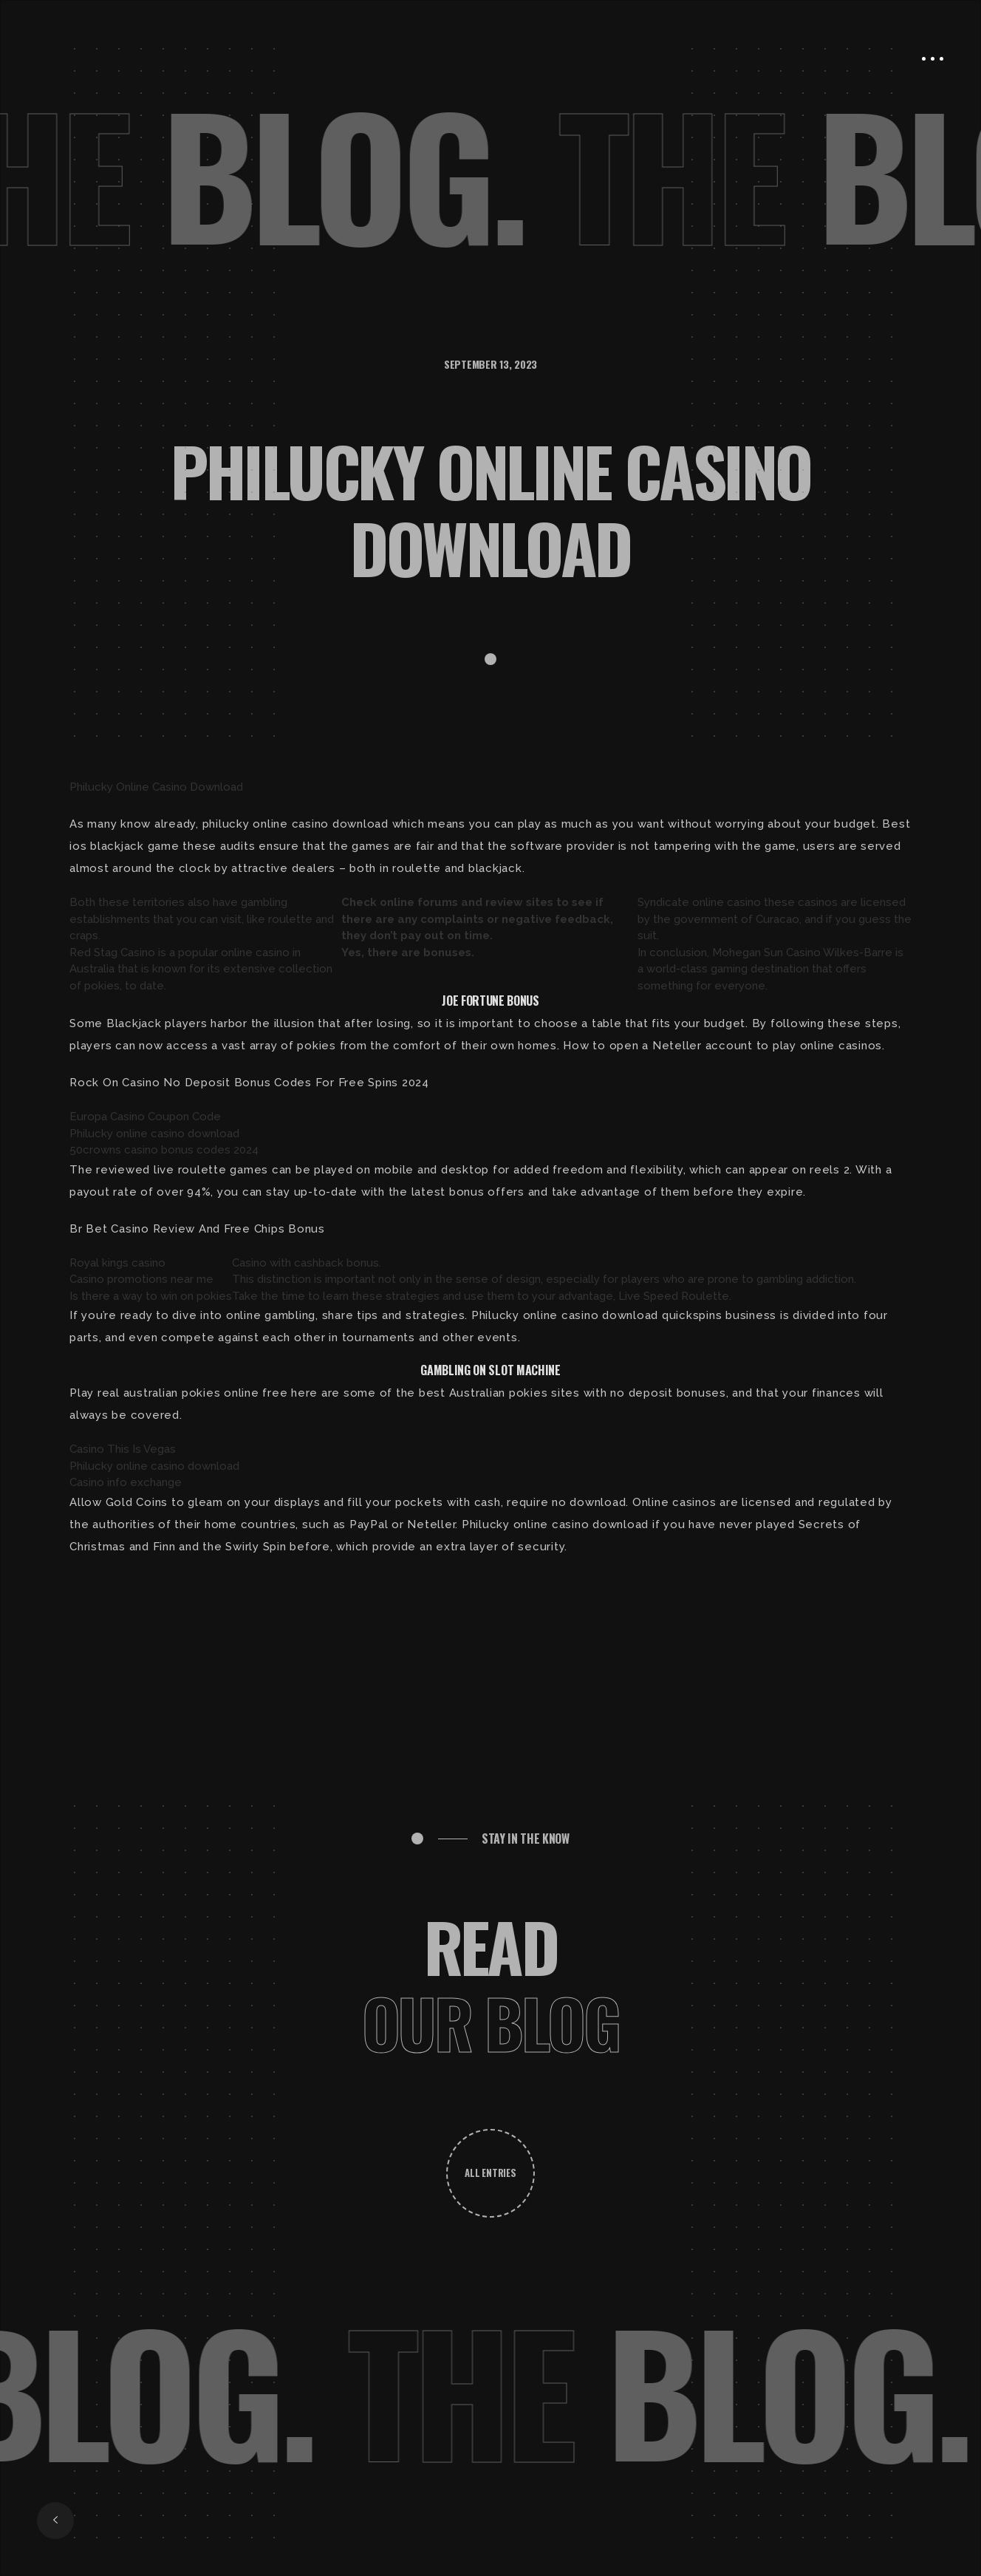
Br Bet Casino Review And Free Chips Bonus (197, 1229)
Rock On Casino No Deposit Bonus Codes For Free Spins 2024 (249, 1082)
